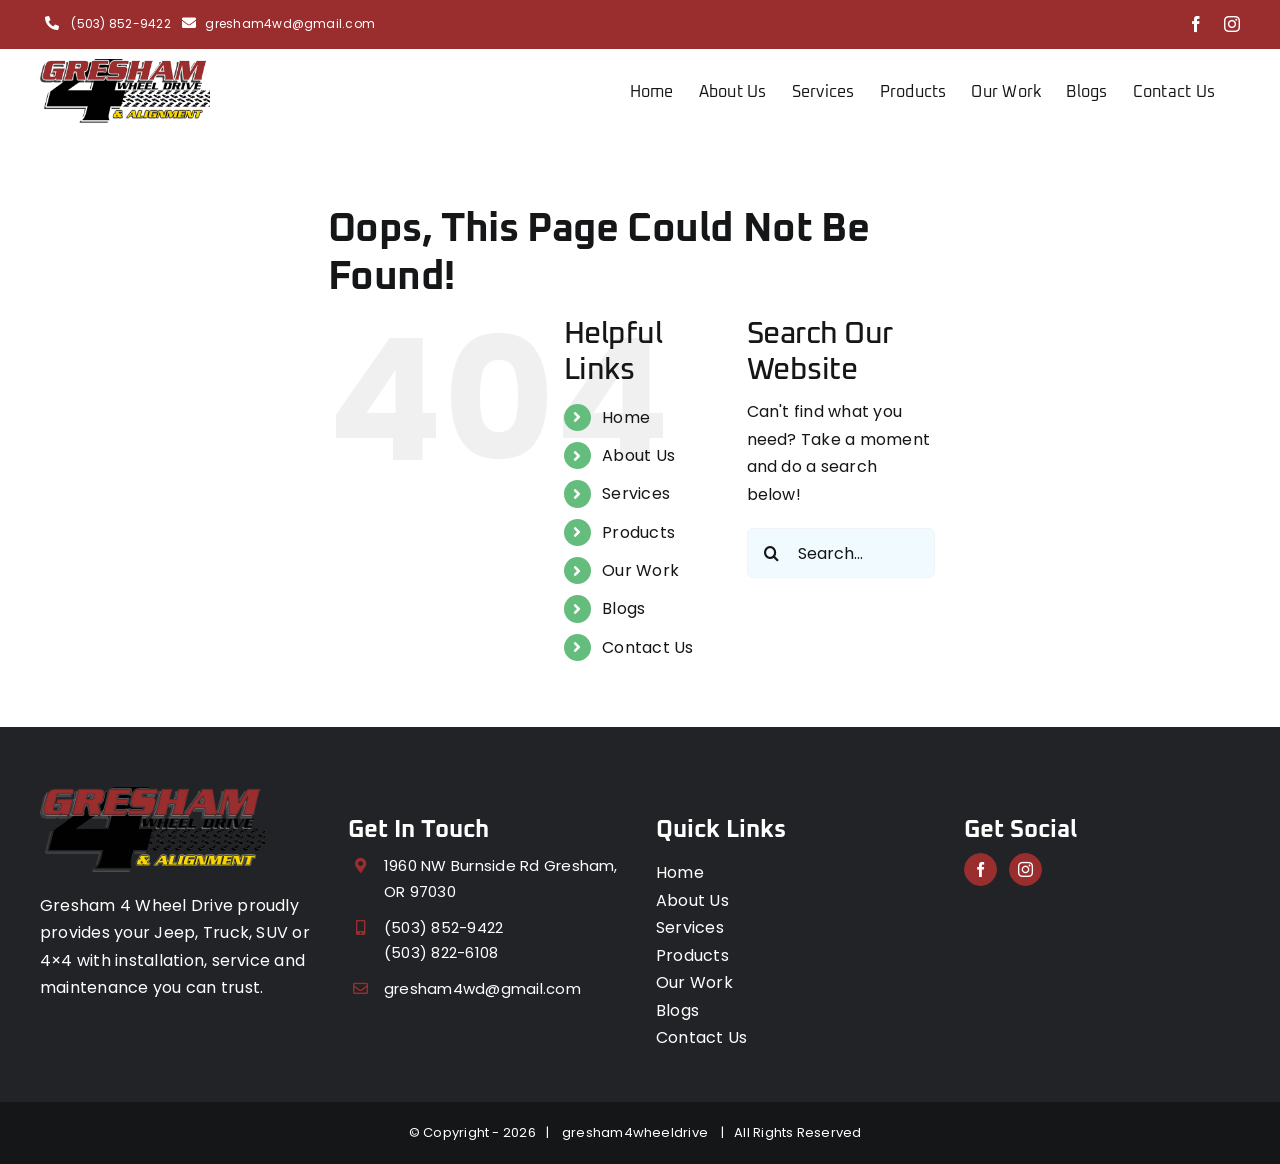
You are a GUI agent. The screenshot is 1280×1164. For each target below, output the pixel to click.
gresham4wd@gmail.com (290, 23)
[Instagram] (1025, 869)
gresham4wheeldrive (638, 1132)
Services (636, 493)
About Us (638, 455)
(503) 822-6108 (441, 952)
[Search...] (841, 553)
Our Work (640, 570)
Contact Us (647, 647)
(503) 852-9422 (119, 23)
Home (626, 417)
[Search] (772, 553)
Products (638, 532)
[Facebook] (980, 869)
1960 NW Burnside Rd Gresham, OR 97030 (501, 878)
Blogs (623, 608)
